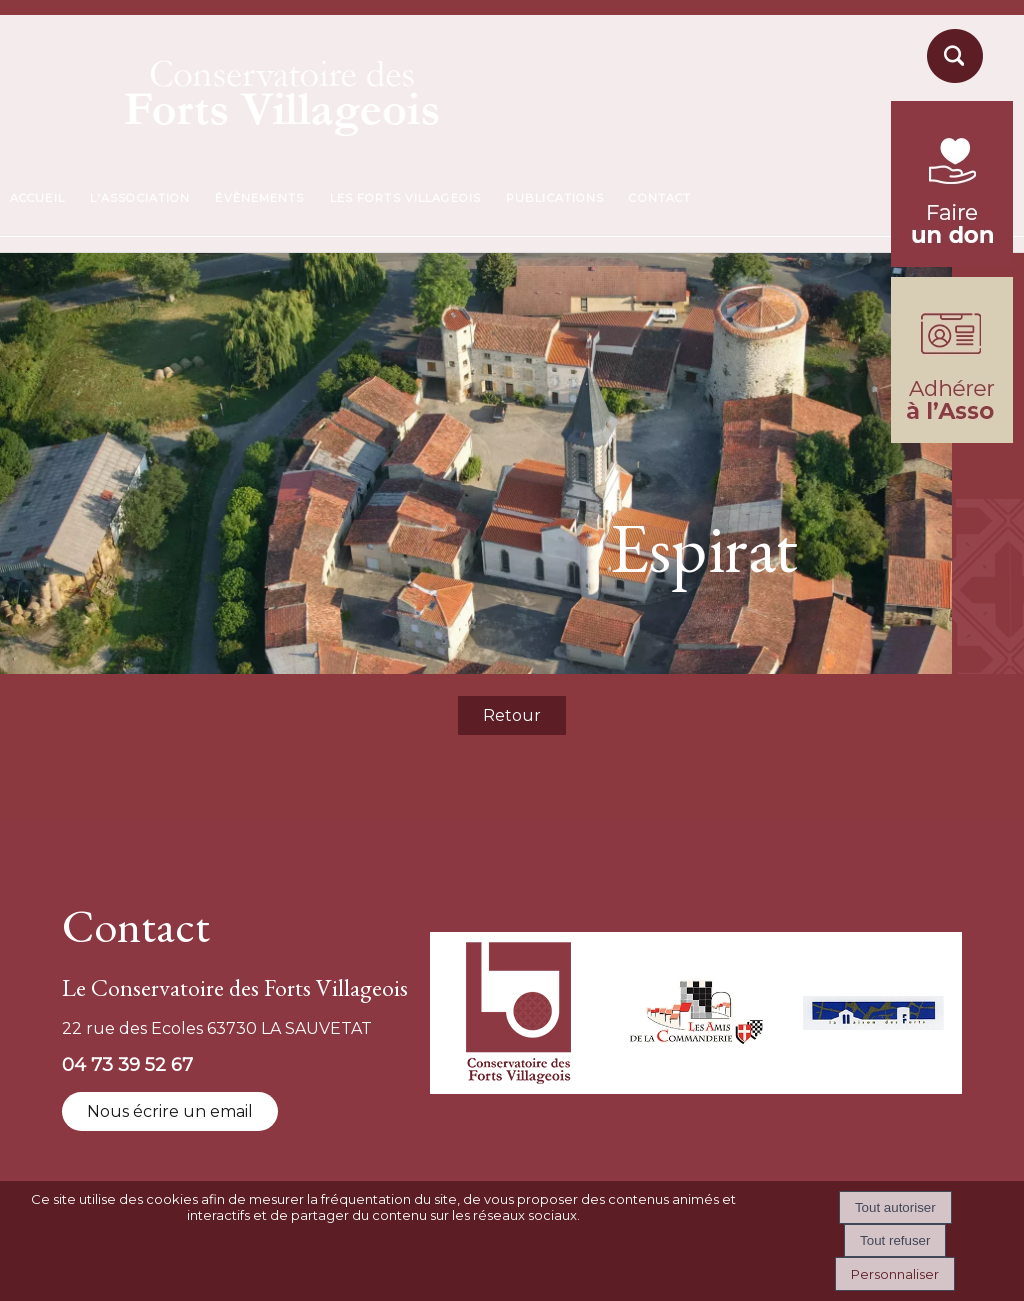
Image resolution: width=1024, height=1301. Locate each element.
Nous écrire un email (170, 1111)
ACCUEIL (37, 198)
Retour (512, 715)
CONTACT (660, 198)
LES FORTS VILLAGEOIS (405, 198)
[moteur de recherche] (952, 81)
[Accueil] (235, 92)
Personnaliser (895, 1274)
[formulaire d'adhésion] (952, 437)
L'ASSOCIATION (140, 198)
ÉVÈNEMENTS (259, 198)
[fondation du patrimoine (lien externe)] (952, 261)
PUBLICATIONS (555, 198)
